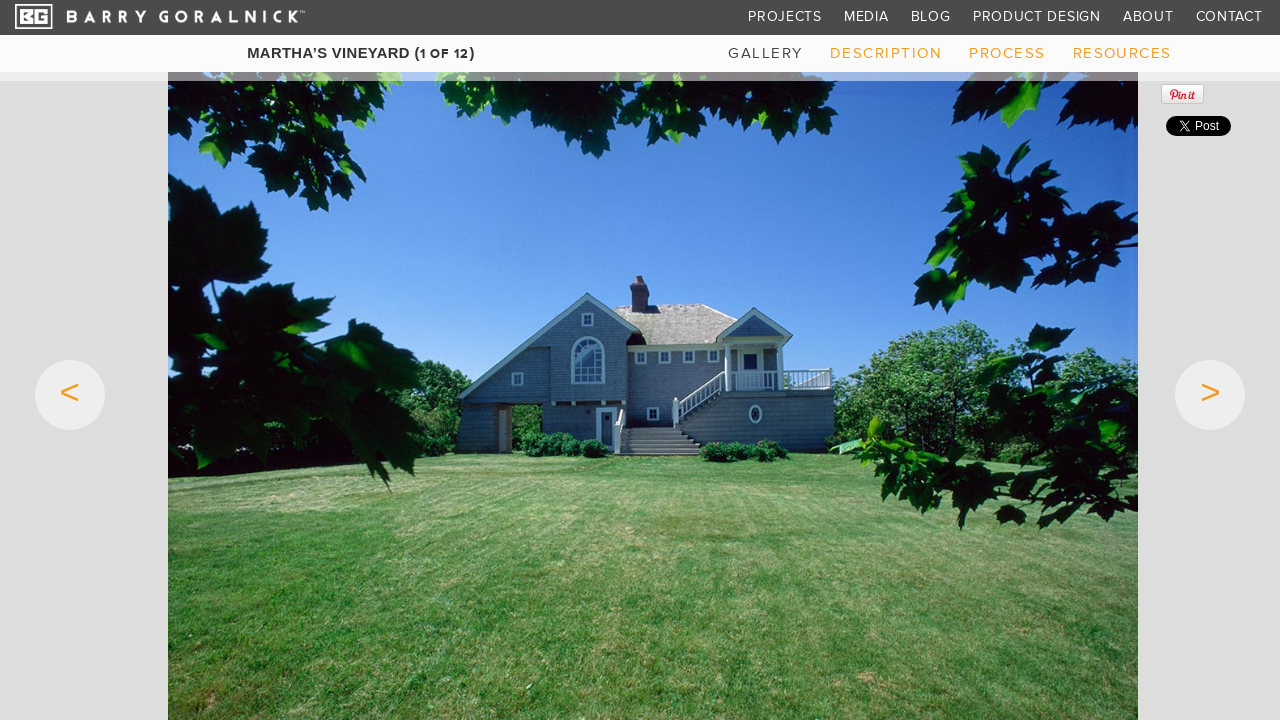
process (1007, 53)
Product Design (1037, 16)
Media (866, 16)
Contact (1229, 16)
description (886, 53)
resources (1122, 53)
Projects (785, 16)
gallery (765, 53)
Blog (931, 16)
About (1148, 16)
